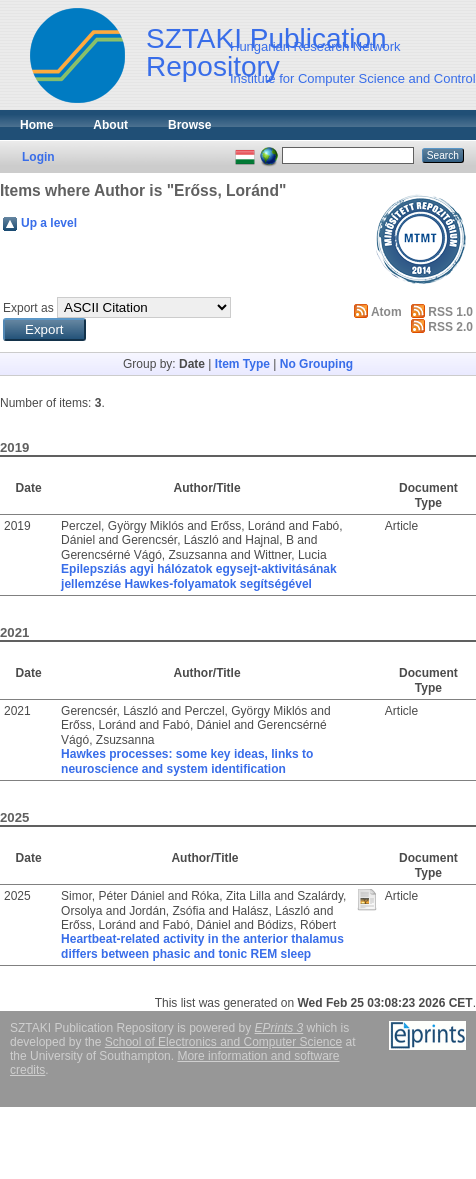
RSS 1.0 (450, 312)
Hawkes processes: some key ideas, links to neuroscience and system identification (187, 761)
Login (38, 157)
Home (36, 125)
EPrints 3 (279, 1028)
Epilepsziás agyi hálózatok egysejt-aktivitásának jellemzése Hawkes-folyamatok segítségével (198, 576)
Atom (386, 312)
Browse (189, 125)
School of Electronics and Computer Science (223, 1042)
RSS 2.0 (450, 327)
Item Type (242, 364)
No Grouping (316, 364)
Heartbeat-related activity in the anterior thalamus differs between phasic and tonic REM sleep (202, 946)
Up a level (49, 223)
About (110, 125)
